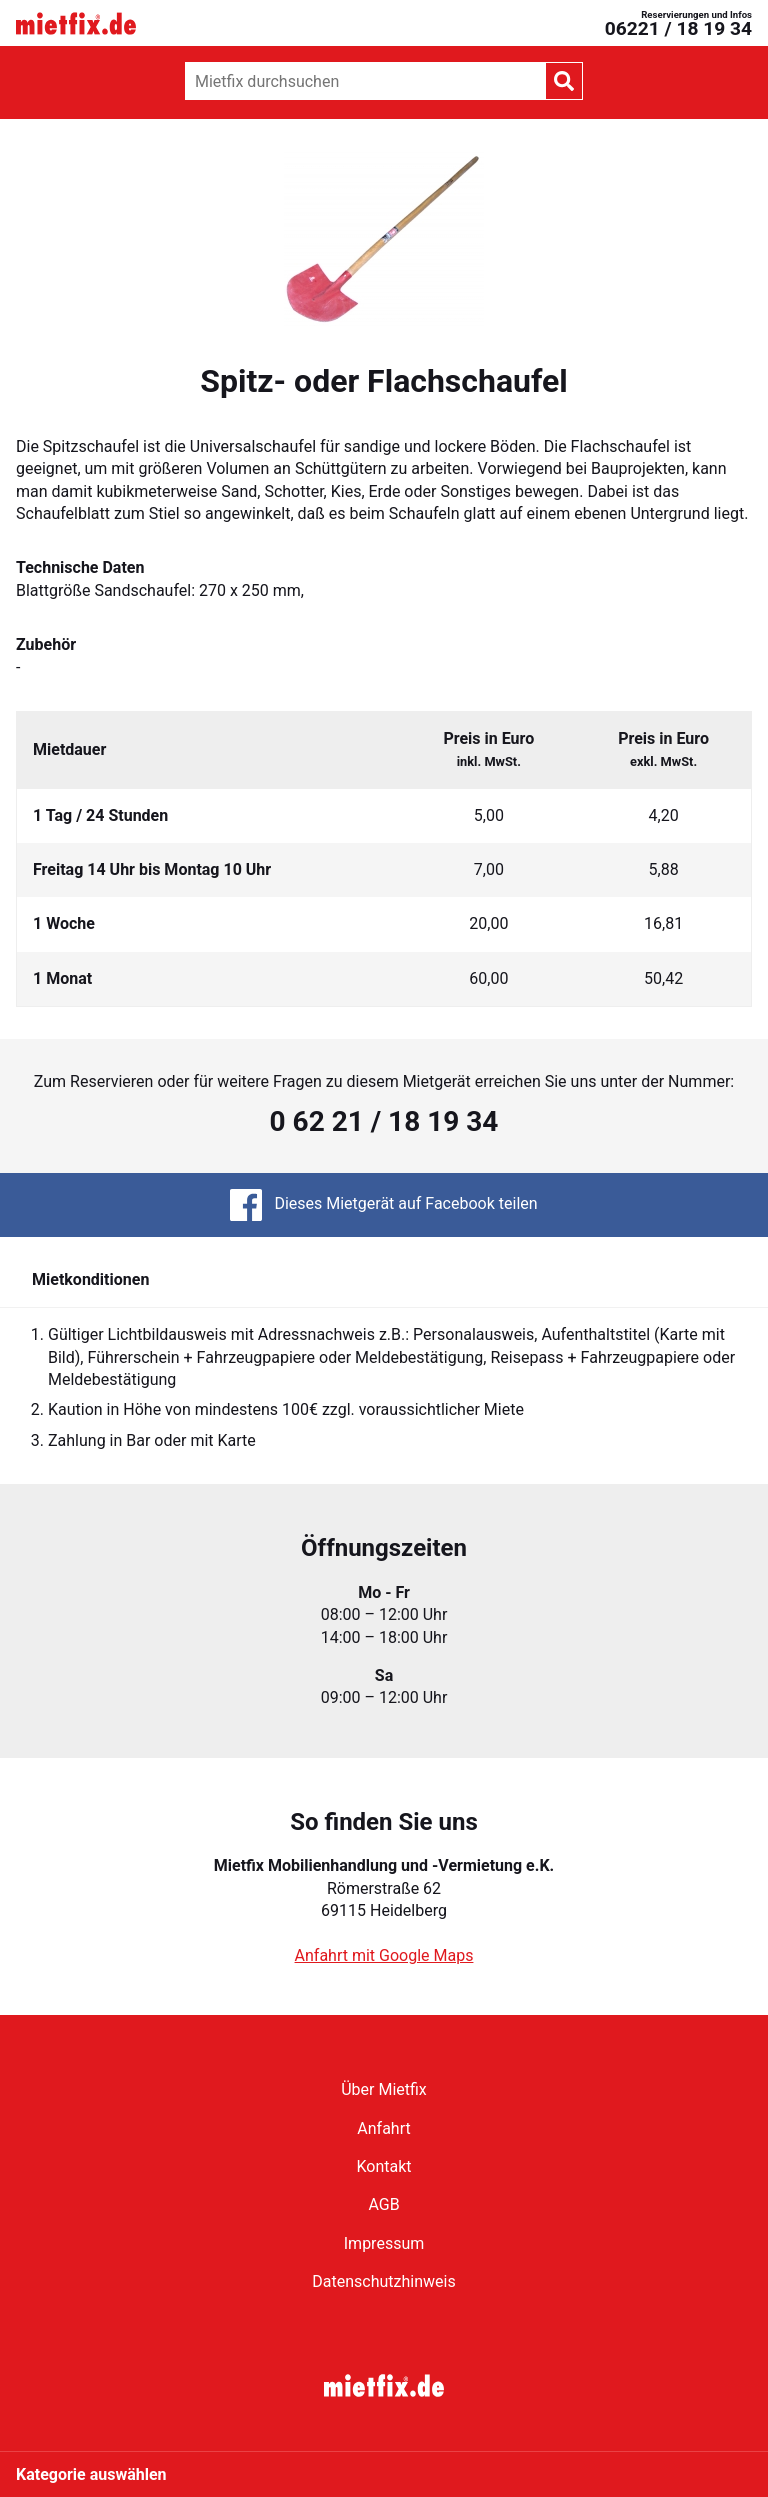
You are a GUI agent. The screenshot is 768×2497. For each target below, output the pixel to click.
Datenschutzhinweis (383, 2281)
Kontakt (383, 2166)
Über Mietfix (384, 2089)
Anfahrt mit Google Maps (384, 1955)
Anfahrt (383, 2128)
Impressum (384, 2243)
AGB (383, 2204)
